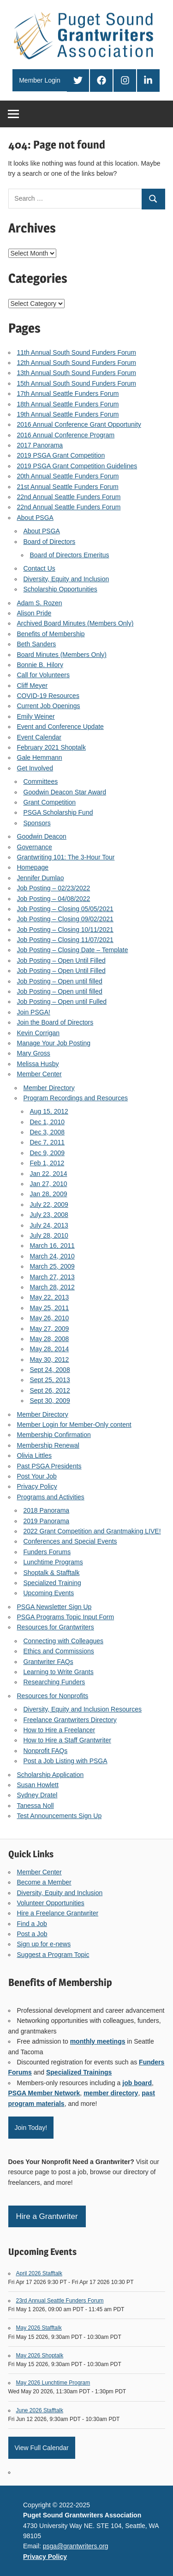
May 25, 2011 (49, 1308)
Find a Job (32, 1923)
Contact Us (39, 568)
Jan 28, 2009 (48, 1194)
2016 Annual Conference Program (66, 435)
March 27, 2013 (52, 1277)
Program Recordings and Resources (76, 1098)
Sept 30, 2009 (50, 1400)
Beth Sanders (36, 644)
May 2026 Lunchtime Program (53, 2382)
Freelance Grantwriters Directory (70, 1719)
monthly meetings (97, 2041)
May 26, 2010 (49, 1318)
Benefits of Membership (51, 634)
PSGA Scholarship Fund (58, 812)
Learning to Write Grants (59, 1672)
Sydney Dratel (37, 1795)
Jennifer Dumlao (40, 878)
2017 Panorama (40, 445)
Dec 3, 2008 (47, 1132)
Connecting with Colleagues (64, 1641)
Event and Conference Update (60, 726)
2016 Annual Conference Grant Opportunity (79, 424)
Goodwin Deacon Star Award (65, 792)
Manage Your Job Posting (54, 1043)
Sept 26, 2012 (50, 1390)
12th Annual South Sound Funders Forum (76, 362)
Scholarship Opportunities (60, 589)
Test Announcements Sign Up (59, 1815)
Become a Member (44, 1882)
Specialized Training (52, 1582)
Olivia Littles (34, 1455)
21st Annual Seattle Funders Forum (68, 486)
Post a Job (32, 1934)
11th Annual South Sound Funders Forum (76, 352)
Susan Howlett (38, 1785)
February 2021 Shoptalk (51, 747)
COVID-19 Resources (48, 695)
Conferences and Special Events (70, 1541)
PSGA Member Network (44, 2093)
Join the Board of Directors (55, 1022)
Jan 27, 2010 (48, 1183)
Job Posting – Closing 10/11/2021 (65, 929)
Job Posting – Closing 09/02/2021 (65, 919)
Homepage (33, 867)
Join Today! (31, 2127)
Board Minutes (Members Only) (62, 654)
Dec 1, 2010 (47, 1122)
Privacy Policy (37, 1486)
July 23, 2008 (49, 1214)
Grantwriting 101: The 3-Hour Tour (66, 857)
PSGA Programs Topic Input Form (65, 1617)
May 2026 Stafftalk (39, 2328)
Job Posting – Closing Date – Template (72, 950)
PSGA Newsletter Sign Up (54, 1606)
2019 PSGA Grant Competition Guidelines (77, 466)
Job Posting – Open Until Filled (61, 960)
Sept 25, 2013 (50, 1379)
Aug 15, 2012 (49, 1111)
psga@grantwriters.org (75, 2546)
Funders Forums (47, 1552)
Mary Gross (33, 1053)
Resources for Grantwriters (55, 1627)
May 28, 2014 (49, 1349)
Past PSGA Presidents (49, 1466)
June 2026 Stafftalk (40, 2410)
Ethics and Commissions (59, 1651)
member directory (111, 2093)
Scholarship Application (50, 1774)
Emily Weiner (36, 716)
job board (137, 2083)
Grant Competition (50, 802)
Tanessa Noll (35, 1805)
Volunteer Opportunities (50, 1903)
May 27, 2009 (49, 1328)
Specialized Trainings (79, 2072)
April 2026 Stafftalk (39, 2273)
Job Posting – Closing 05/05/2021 (65, 908)
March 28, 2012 (52, 1287)
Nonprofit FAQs (46, 1750)
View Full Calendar (42, 2447)
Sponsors (37, 823)
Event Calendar (39, 737)
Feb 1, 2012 (47, 1163)
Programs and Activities (50, 1497)
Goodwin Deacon (41, 836)
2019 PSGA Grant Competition (61, 455)
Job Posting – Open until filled (59, 981)
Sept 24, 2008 (50, 1369)
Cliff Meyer (32, 685)
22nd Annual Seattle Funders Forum (69, 497)
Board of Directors (50, 541)
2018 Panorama (47, 1510)
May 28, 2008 (49, 1338)
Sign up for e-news (44, 1944)
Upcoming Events (49, 1593)
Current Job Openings (48, 706)
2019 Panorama (47, 1521)
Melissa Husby (38, 1063)
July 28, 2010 (49, 1235)
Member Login (39, 80)
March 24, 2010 (52, 1256)
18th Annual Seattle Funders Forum (68, 404)
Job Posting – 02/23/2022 (53, 888)
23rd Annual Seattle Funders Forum (60, 2300)
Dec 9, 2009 (47, 1153)
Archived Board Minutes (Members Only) (75, 623)
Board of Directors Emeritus (69, 555)
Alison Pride (34, 613)
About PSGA (35, 517)
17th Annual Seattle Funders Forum (68, 393)
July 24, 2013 (49, 1225)
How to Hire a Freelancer (59, 1730)
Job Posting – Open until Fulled (62, 1001)
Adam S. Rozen (39, 603)
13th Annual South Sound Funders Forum (76, 372)
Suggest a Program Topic (53, 1954)
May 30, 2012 (49, 1359)
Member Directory (49, 1087)
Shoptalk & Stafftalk (52, 1572)
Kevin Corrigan (38, 1033)
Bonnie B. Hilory (40, 664)
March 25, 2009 (52, 1266)
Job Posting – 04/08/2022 (53, 898)
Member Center (39, 1074)
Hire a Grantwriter (47, 2216)
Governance (34, 847)
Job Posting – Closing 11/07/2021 (65, 939)
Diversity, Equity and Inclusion (66, 579)
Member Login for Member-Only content (74, 1424)
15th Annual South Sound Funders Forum (76, 383)
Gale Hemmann (39, 757)
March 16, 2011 (52, 1245)
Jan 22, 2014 (48, 1173)
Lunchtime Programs (53, 1562)
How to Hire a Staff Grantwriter (67, 1740)
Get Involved (35, 768)
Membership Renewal (48, 1445)
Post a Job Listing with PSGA (65, 1761)
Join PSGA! (33, 1012)
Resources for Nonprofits (53, 1695)
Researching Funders (54, 1682)
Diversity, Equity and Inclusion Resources (83, 1709)
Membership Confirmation (54, 1434)
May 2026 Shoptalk (40, 2355)
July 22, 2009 (49, 1204)
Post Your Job (37, 1476)
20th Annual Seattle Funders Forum (68, 476)
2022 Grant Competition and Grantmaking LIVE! (92, 1531)
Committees (41, 781)
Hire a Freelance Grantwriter (58, 1913)
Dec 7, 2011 (47, 1142)
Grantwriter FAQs (48, 1661)
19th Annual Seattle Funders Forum (68, 414)
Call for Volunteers (43, 675)
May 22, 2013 (49, 1297)
